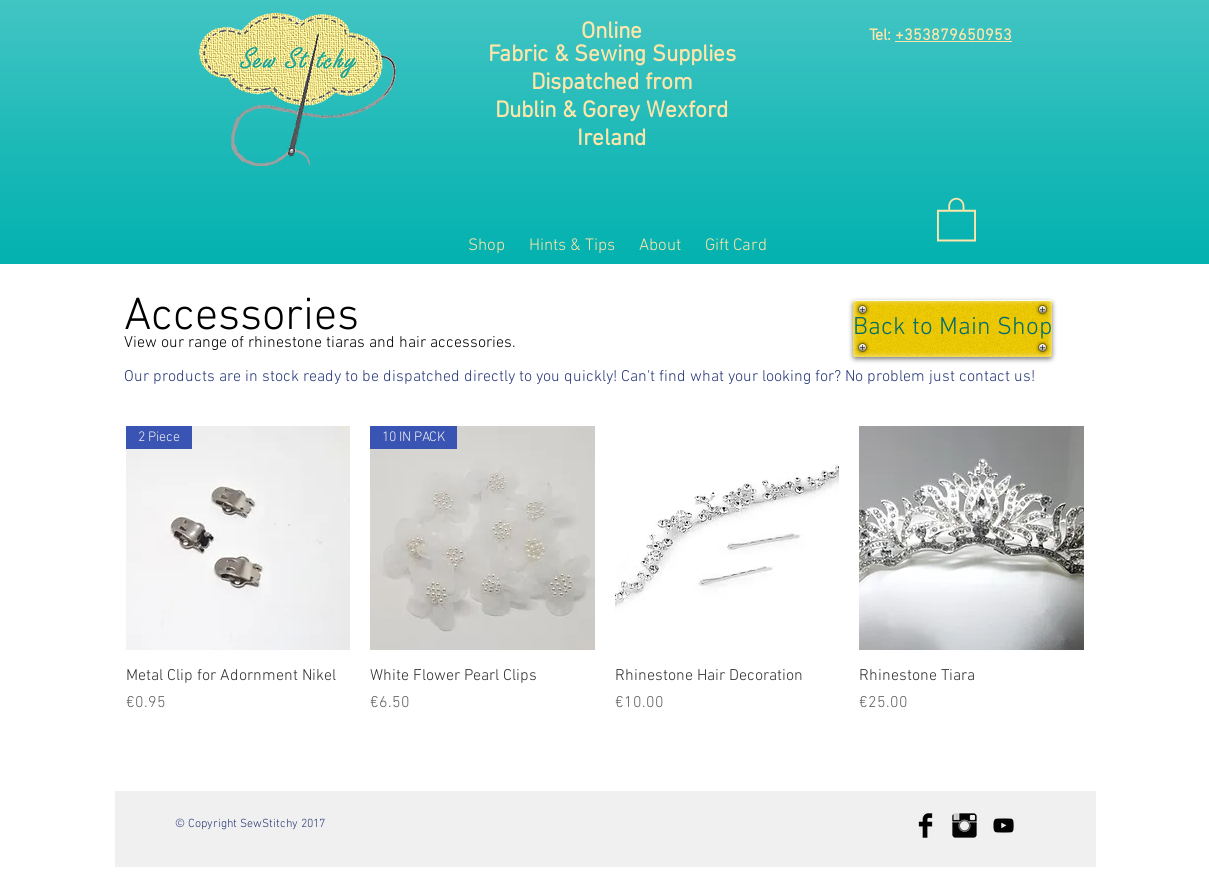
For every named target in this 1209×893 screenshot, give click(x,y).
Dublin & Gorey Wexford (611, 111)
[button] (956, 218)
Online (611, 32)
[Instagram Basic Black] (964, 825)
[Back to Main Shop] (952, 328)
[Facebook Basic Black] (925, 825)
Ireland (611, 139)
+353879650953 (953, 36)
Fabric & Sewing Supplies (612, 55)
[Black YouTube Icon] (1003, 825)
